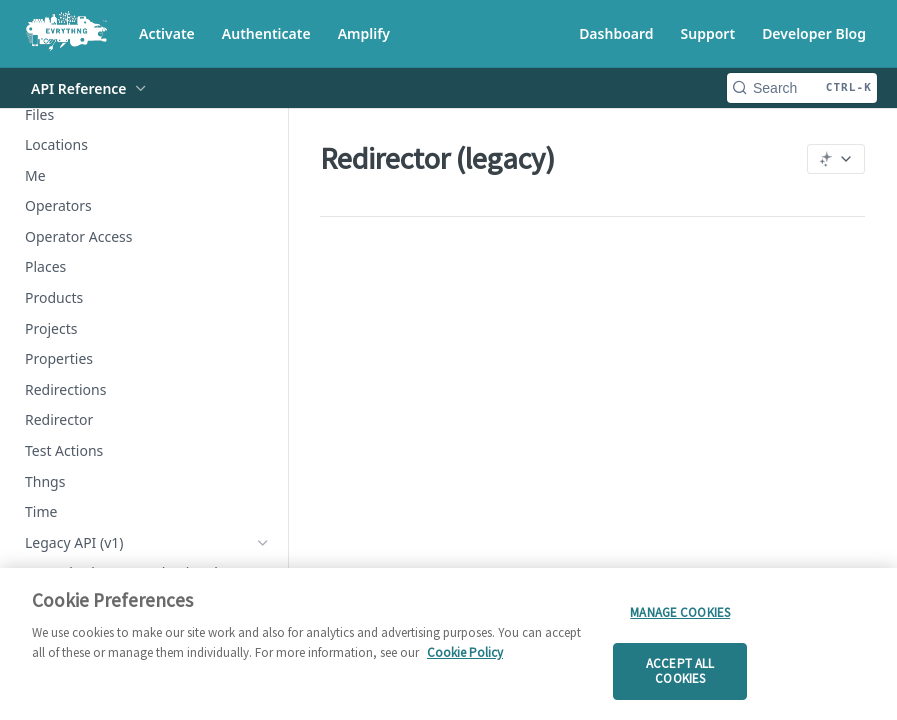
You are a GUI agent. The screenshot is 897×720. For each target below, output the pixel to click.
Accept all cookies (680, 671)
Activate (167, 33)
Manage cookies (680, 612)
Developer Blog (814, 33)
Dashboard (616, 33)
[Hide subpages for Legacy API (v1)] (263, 543)
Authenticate (266, 33)
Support (708, 33)
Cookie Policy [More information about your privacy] (465, 652)
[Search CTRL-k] (802, 88)
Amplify (364, 33)
